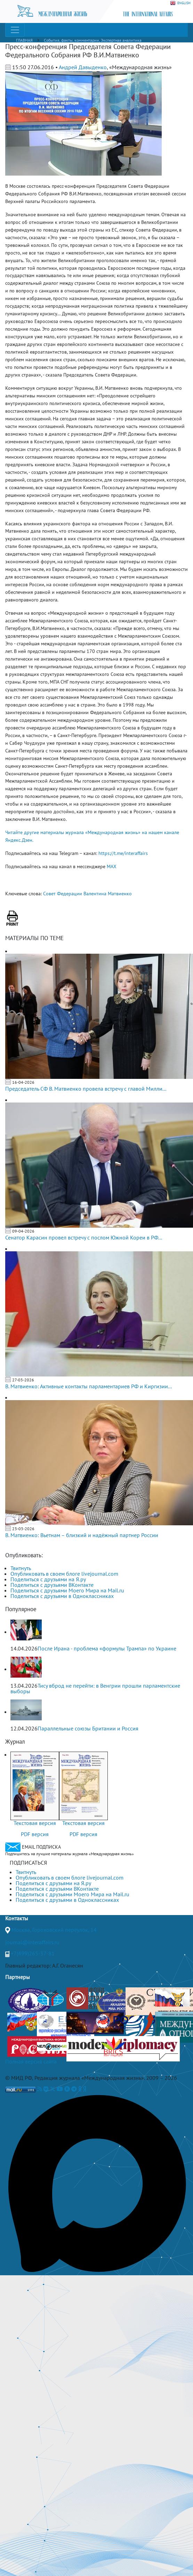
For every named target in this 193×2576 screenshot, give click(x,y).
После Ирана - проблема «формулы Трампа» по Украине (107, 1648)
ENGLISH (180, 3)
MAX (111, 866)
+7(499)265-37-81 (33, 1953)
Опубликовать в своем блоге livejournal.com (64, 1573)
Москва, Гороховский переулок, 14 (54, 1929)
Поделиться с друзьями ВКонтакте (52, 1584)
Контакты (16, 1918)
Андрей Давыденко (83, 67)
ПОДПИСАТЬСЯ (28, 1862)
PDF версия (35, 1834)
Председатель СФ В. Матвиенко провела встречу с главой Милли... (85, 1088)
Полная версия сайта (31, 2061)
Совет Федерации (62, 893)
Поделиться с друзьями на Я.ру (48, 1579)
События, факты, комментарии (71, 40)
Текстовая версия (35, 1822)
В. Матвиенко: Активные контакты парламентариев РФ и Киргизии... (88, 1386)
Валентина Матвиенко (107, 893)
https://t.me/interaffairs (123, 853)
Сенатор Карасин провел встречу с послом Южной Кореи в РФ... (83, 1237)
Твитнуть (20, 1568)
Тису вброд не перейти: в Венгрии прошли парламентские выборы (95, 1688)
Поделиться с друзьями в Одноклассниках (62, 1595)
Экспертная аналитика (121, 40)
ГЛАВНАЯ (24, 40)
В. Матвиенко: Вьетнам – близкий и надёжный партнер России (81, 1535)
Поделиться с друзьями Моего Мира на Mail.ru (67, 1590)
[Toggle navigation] (15, 30)
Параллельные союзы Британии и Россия (88, 1728)
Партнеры (17, 1976)
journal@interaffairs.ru (32, 1942)
